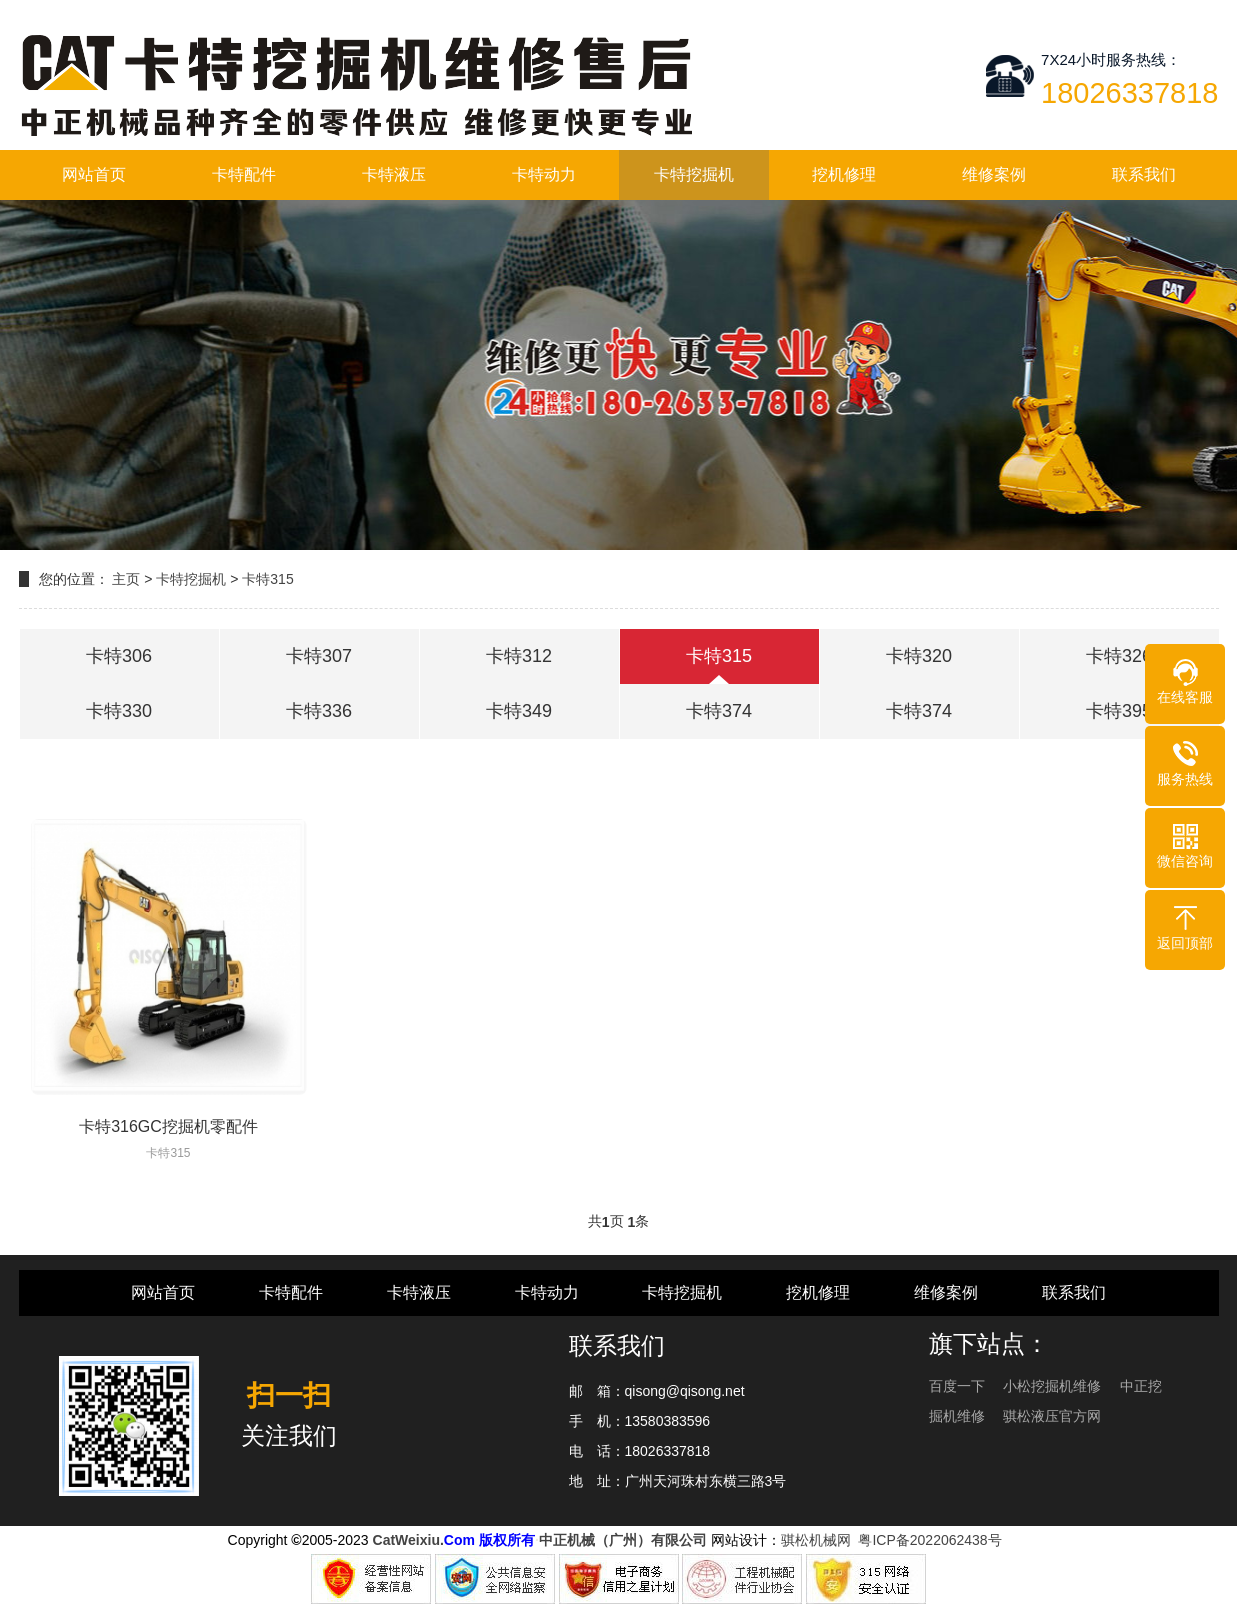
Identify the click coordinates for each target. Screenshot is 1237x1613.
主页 (126, 579)
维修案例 (994, 174)
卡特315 (267, 579)
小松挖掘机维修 (1054, 1386)
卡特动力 (544, 174)
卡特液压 (394, 174)
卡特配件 (244, 174)
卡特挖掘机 (694, 174)
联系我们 (1144, 174)
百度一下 (959, 1386)
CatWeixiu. (408, 1540)
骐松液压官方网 (1052, 1416)
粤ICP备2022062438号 (933, 1540)
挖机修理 (844, 174)
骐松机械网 (816, 1540)
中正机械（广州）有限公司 (623, 1540)
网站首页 (94, 174)
